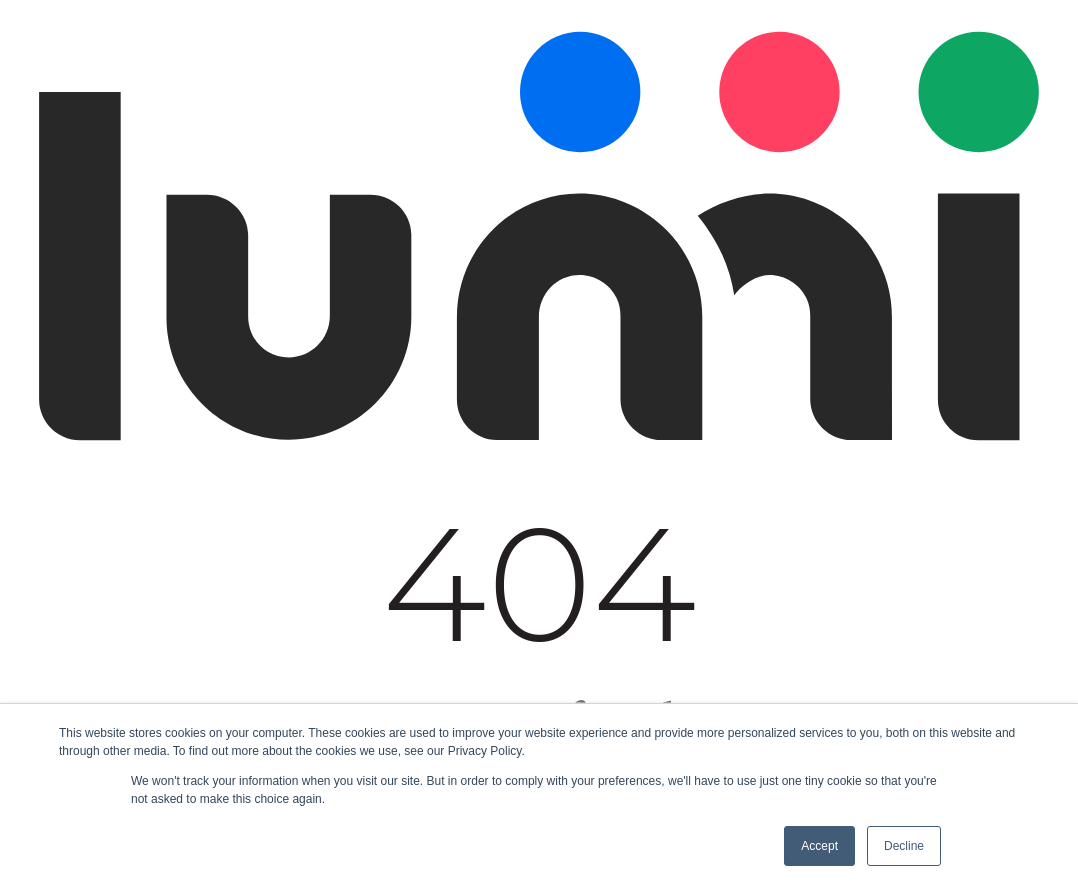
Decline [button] (904, 846)
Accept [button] (819, 846)
